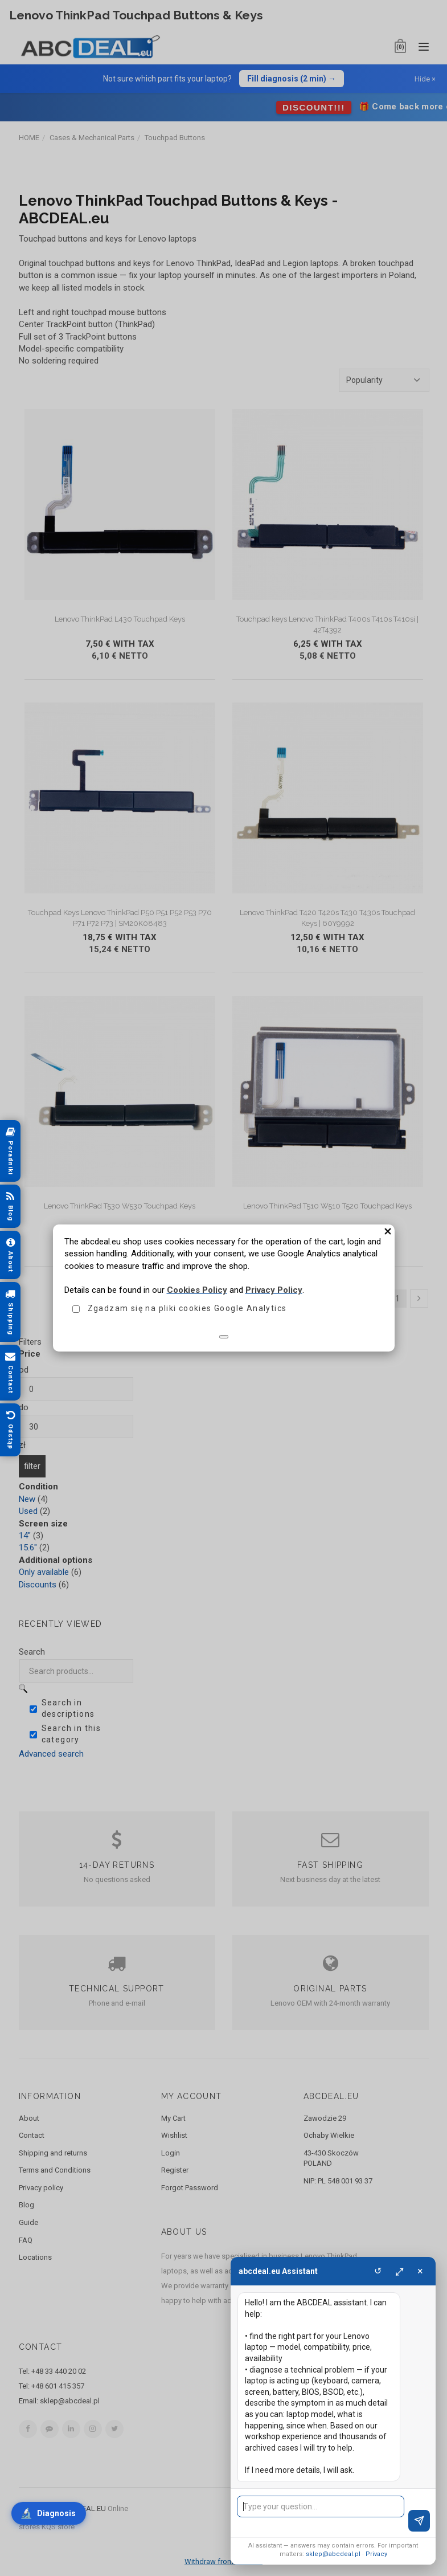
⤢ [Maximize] (399, 2271)
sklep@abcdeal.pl (333, 2554)
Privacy (376, 2554)
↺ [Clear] (378, 2270)
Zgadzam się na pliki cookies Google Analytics (187, 1308)
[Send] (419, 2521)
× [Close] (420, 2271)
